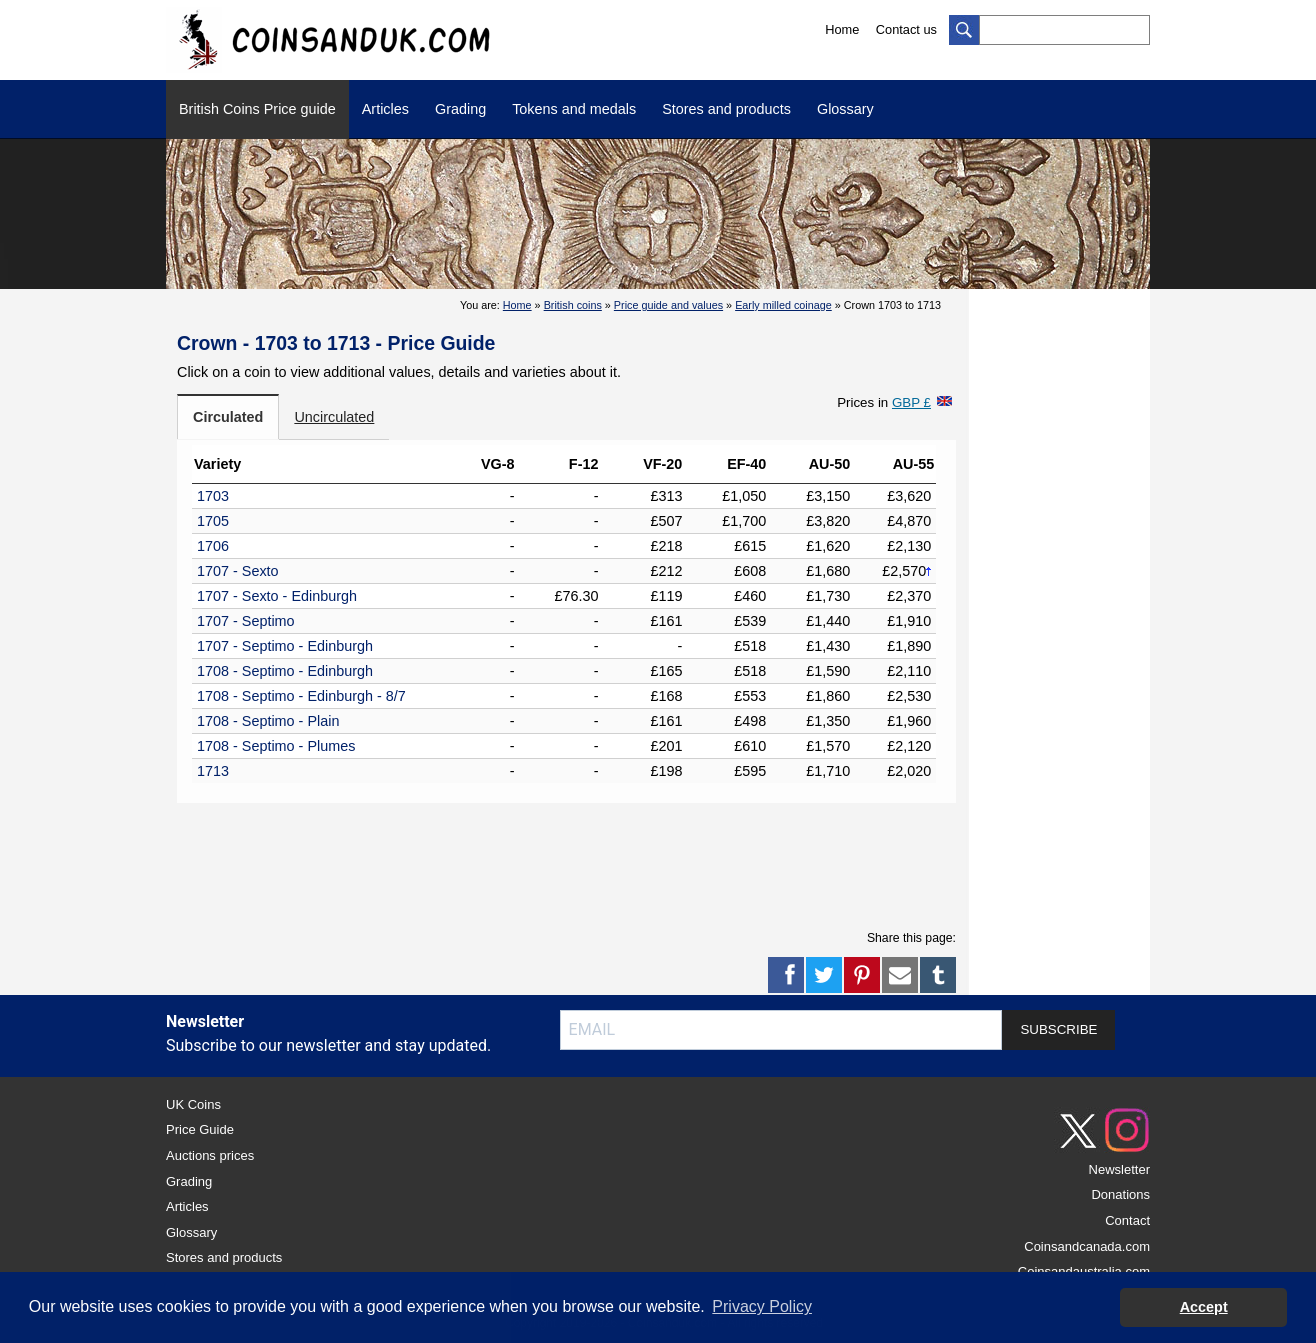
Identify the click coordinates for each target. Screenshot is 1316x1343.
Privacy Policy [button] (762, 1306)
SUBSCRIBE (1058, 1029)
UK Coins (193, 1104)
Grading (460, 109)
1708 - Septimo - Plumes (276, 746)
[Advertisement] (567, 863)
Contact (1127, 1220)
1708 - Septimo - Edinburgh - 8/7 (301, 696)
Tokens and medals (574, 109)
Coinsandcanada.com (1087, 1246)
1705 (213, 521)
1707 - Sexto (238, 571)
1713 (213, 771)
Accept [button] (1204, 1307)
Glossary (845, 109)
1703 (213, 496)
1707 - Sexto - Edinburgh (277, 596)
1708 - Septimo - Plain (268, 721)
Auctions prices (210, 1155)
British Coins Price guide (257, 109)
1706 (213, 546)
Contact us (906, 29)
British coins (573, 305)
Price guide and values (668, 305)
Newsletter (1119, 1169)
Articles (385, 109)
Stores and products (726, 109)
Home (842, 29)
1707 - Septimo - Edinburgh (285, 646)
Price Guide (200, 1129)
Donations (1120, 1194)
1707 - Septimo (246, 621)
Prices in (884, 402)
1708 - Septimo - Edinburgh (285, 671)
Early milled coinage (783, 305)
